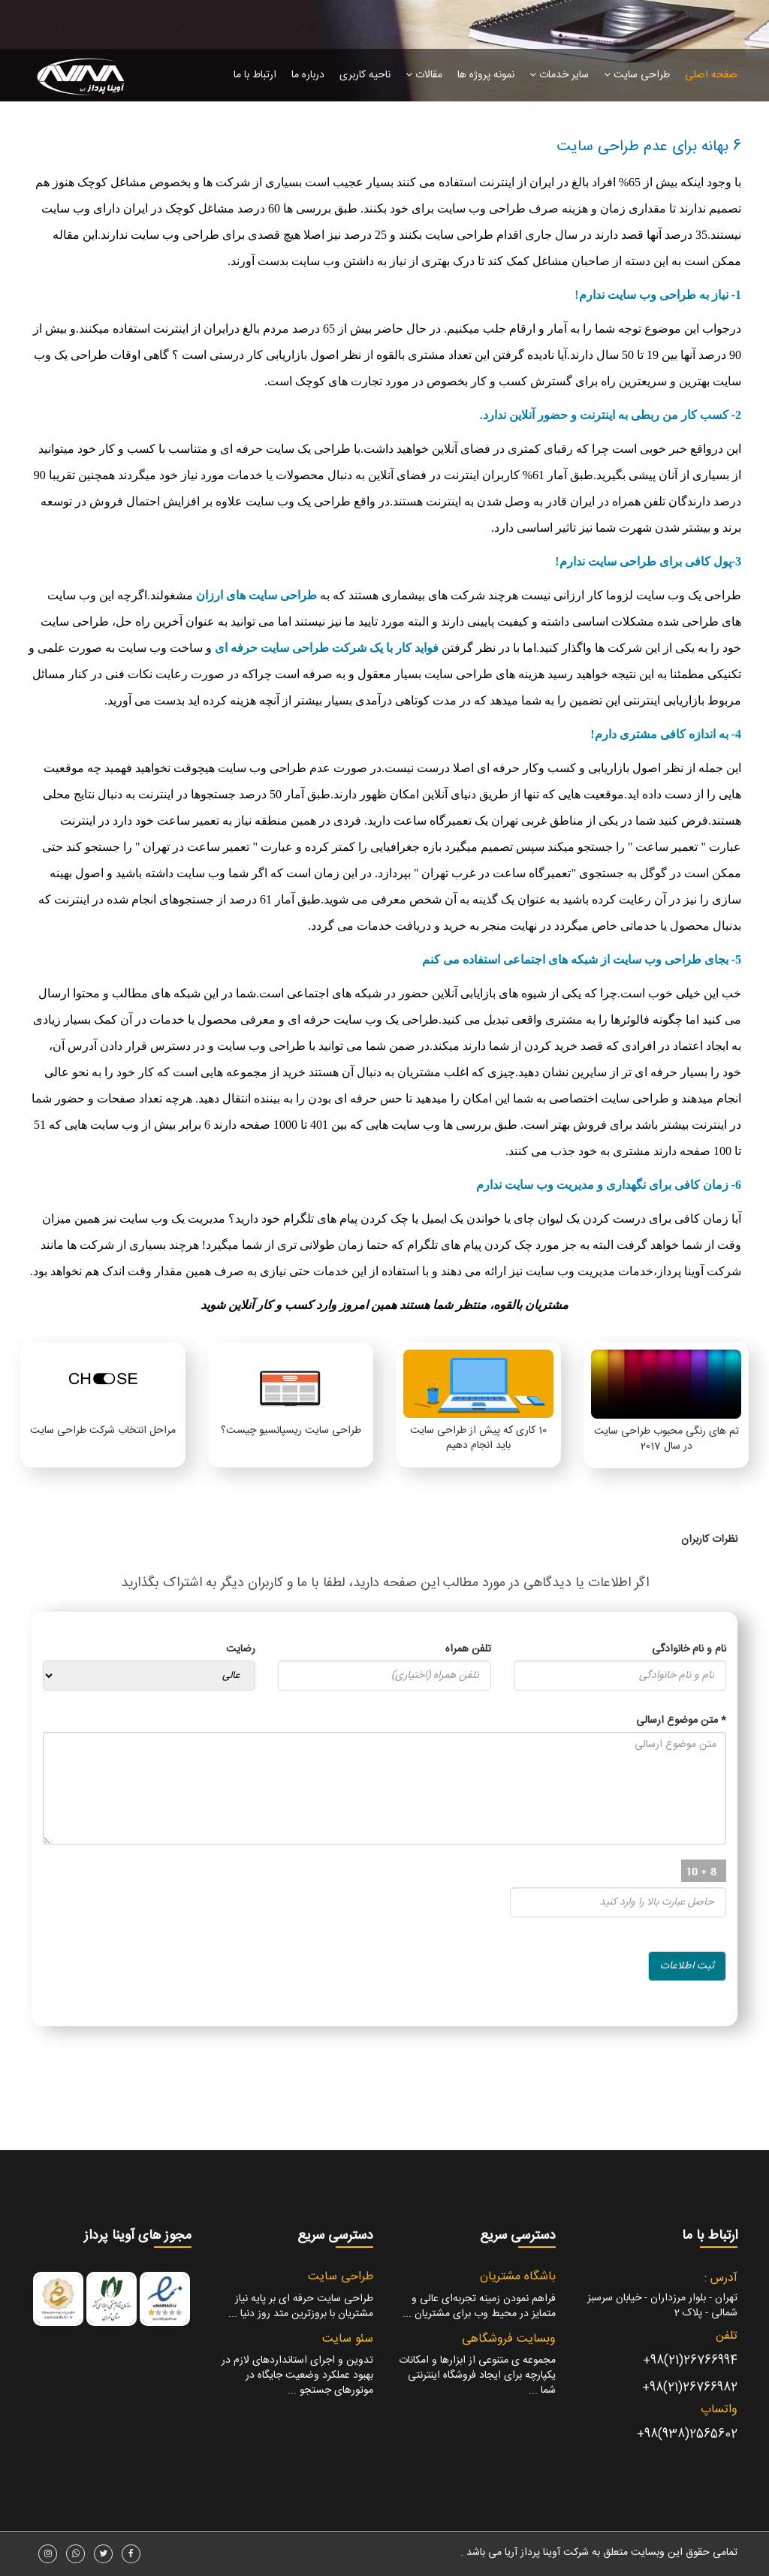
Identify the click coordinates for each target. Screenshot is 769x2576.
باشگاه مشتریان (518, 2277)
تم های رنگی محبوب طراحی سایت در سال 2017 (666, 1438)
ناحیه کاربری (365, 75)
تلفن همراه (468, 1649)
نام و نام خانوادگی (689, 1649)
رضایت (240, 1649)
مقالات (424, 75)
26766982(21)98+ (689, 2388)
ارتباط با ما (255, 75)
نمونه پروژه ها (485, 75)
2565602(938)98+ (687, 2434)
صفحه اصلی (711, 75)
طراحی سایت (637, 75)
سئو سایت (347, 2339)
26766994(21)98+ (690, 2361)
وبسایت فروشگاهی (509, 2339)
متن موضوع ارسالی (681, 1720)
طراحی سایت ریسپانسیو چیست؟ (291, 1431)
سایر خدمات (559, 75)
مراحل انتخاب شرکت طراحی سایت (103, 1431)
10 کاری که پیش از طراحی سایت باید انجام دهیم (478, 1438)
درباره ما (307, 75)
